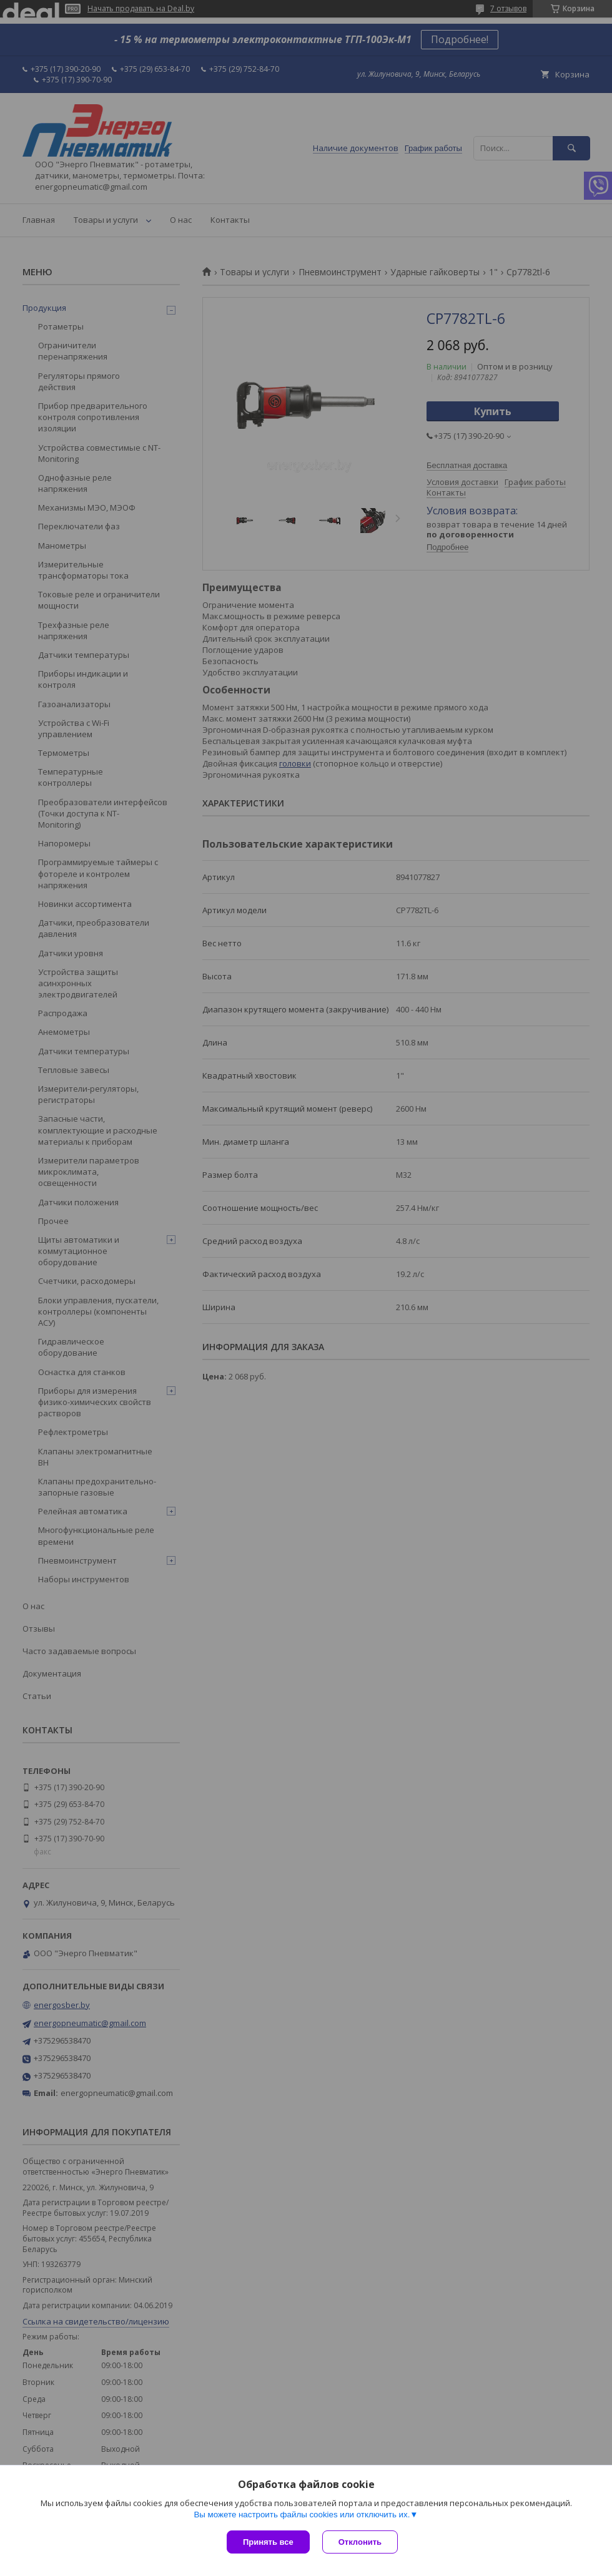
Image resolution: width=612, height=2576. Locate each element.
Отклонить (360, 2542)
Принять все (268, 2542)
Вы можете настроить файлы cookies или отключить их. (302, 2514)
